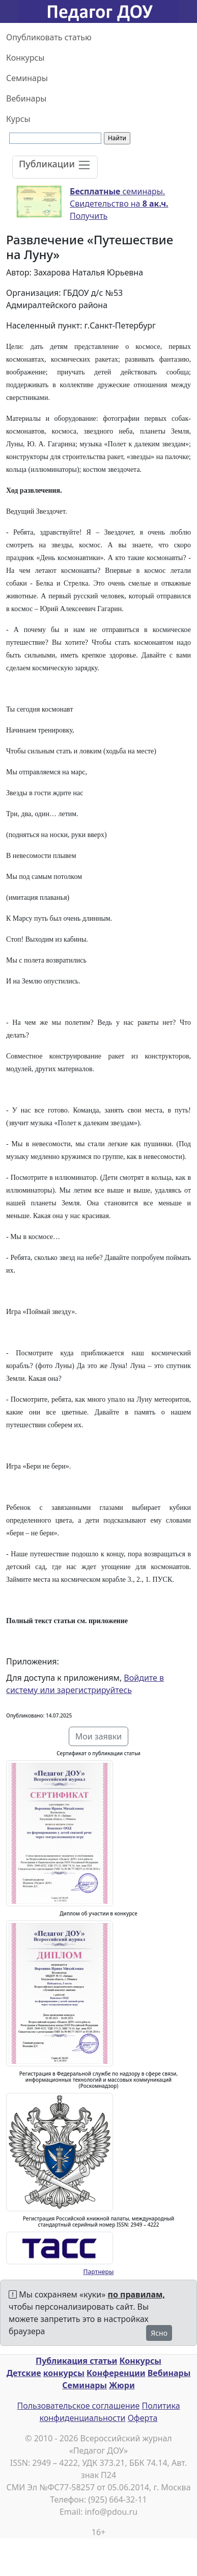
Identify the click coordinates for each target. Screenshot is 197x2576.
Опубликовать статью (49, 37)
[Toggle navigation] (55, 167)
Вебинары (26, 98)
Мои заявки (98, 1736)
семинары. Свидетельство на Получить (119, 203)
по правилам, (136, 2294)
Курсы (18, 118)
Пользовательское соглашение (78, 2405)
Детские (24, 2373)
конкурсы (64, 2373)
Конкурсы (25, 57)
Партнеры (98, 2271)
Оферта (143, 2417)
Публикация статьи (76, 2360)
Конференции (116, 2373)
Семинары (27, 78)
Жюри (122, 2385)
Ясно (159, 2333)
